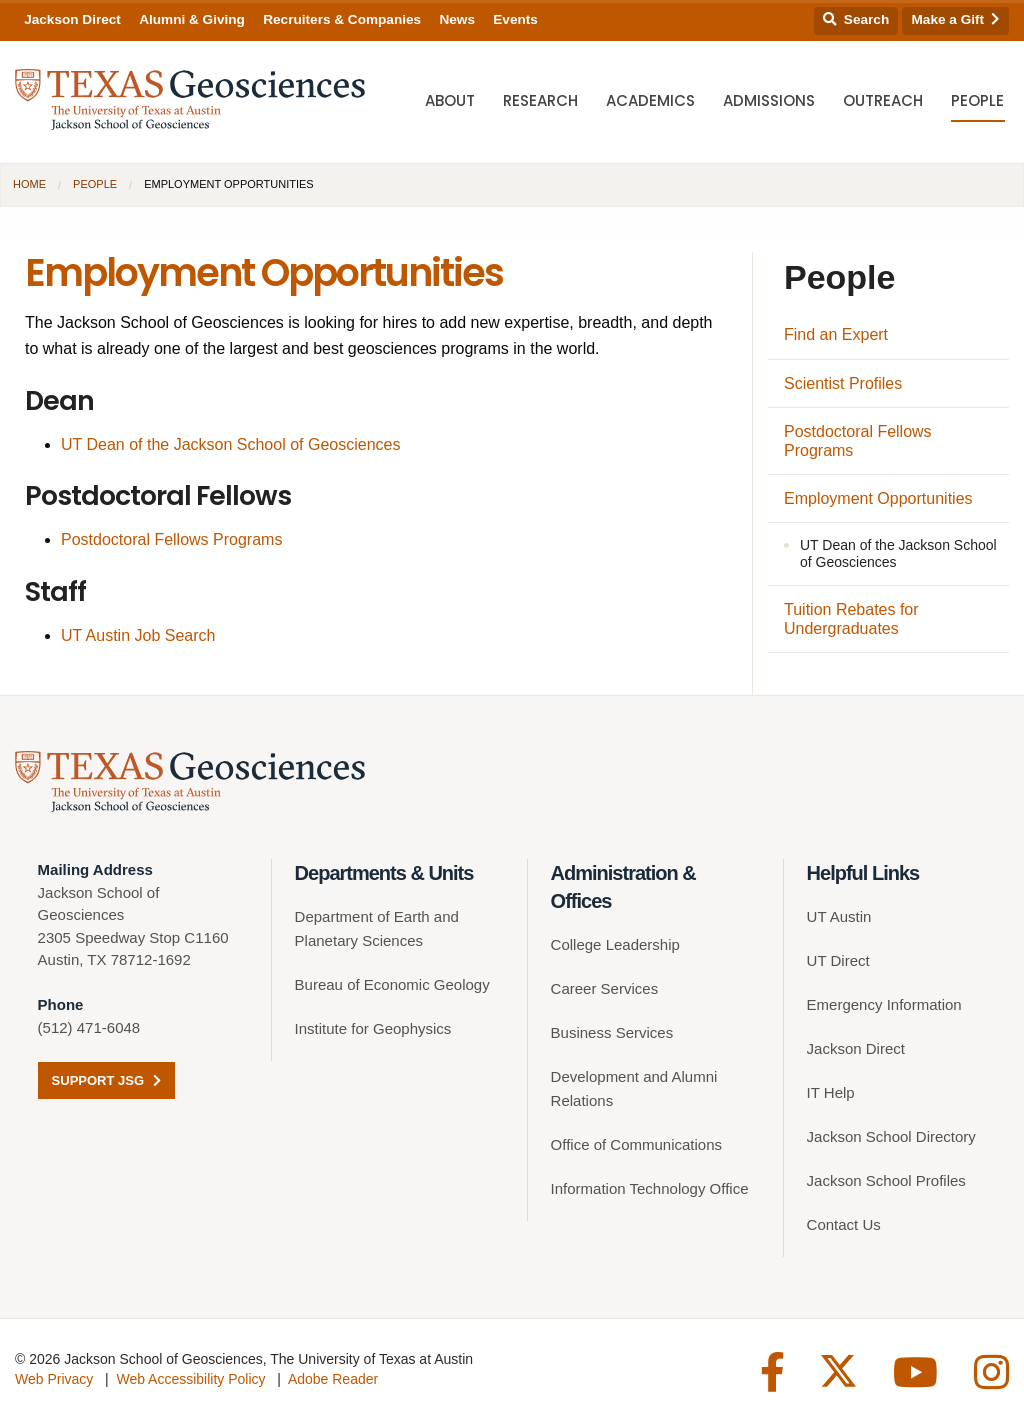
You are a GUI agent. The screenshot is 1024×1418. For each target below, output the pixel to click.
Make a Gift (956, 19)
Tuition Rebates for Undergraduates (851, 619)
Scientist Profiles (843, 383)
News (457, 19)
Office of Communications (636, 1144)
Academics (650, 100)
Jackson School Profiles (886, 1180)
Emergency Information (884, 1004)
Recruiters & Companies (342, 19)
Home (29, 184)
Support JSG (106, 1080)
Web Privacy (54, 1379)
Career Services (605, 988)
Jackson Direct (72, 19)
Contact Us (844, 1224)
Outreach (883, 100)
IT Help (831, 1092)
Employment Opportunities (878, 498)
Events (515, 19)
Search (856, 19)
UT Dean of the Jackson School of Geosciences (230, 444)
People (977, 100)
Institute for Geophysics (373, 1028)
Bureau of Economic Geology (392, 984)
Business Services (612, 1032)
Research (540, 100)
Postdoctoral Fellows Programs (171, 539)
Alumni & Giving (192, 19)
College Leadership (615, 944)
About (450, 100)
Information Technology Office (650, 1188)
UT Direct (838, 960)
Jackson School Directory (891, 1136)
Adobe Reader (333, 1379)
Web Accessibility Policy (190, 1379)
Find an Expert (836, 334)
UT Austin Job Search (138, 635)
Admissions (769, 100)
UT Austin (839, 916)
